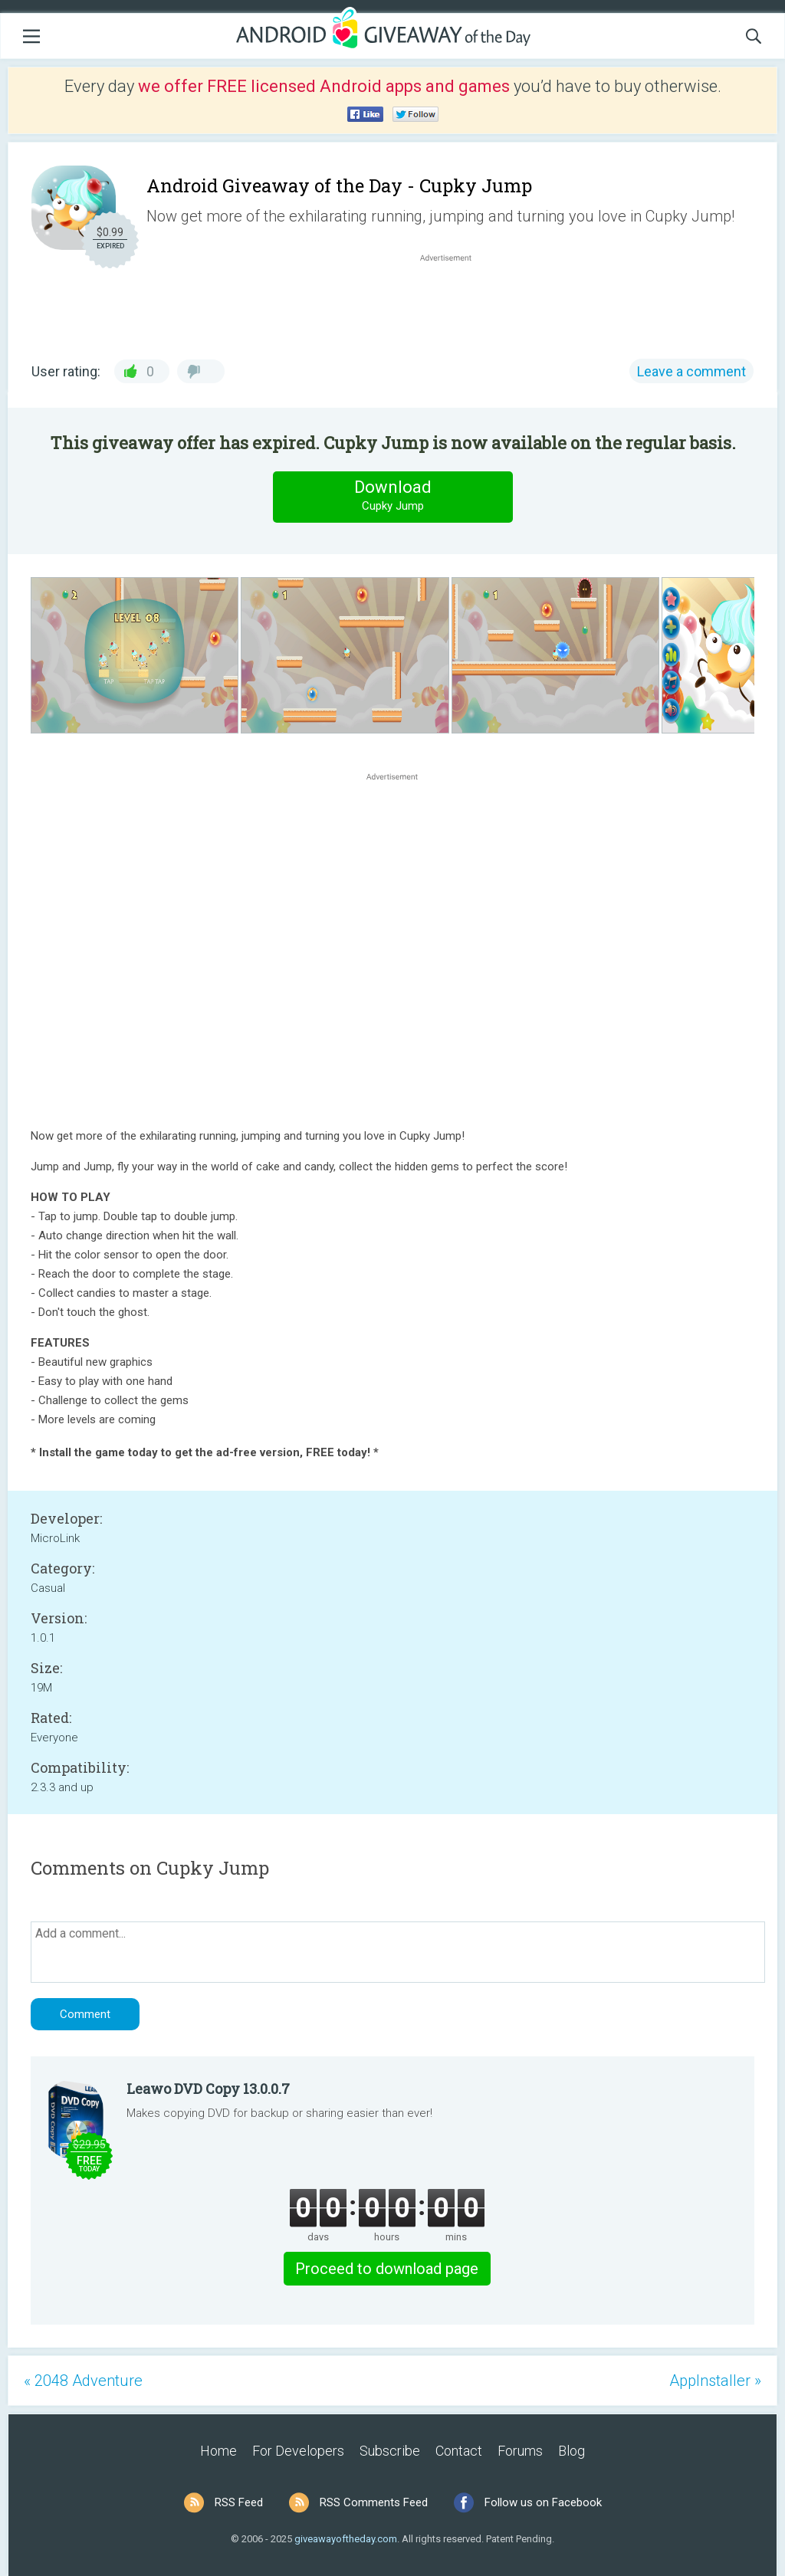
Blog (571, 2451)
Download (392, 496)
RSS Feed (239, 2502)
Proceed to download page (386, 2268)
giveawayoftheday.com (345, 2539)
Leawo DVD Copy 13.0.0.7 (208, 2088)
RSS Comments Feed (374, 2502)
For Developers (298, 2451)
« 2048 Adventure (83, 2380)
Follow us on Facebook (543, 2502)
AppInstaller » (715, 2380)
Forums (520, 2451)
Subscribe (390, 2451)
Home (218, 2451)
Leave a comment (691, 371)
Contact (458, 2451)
